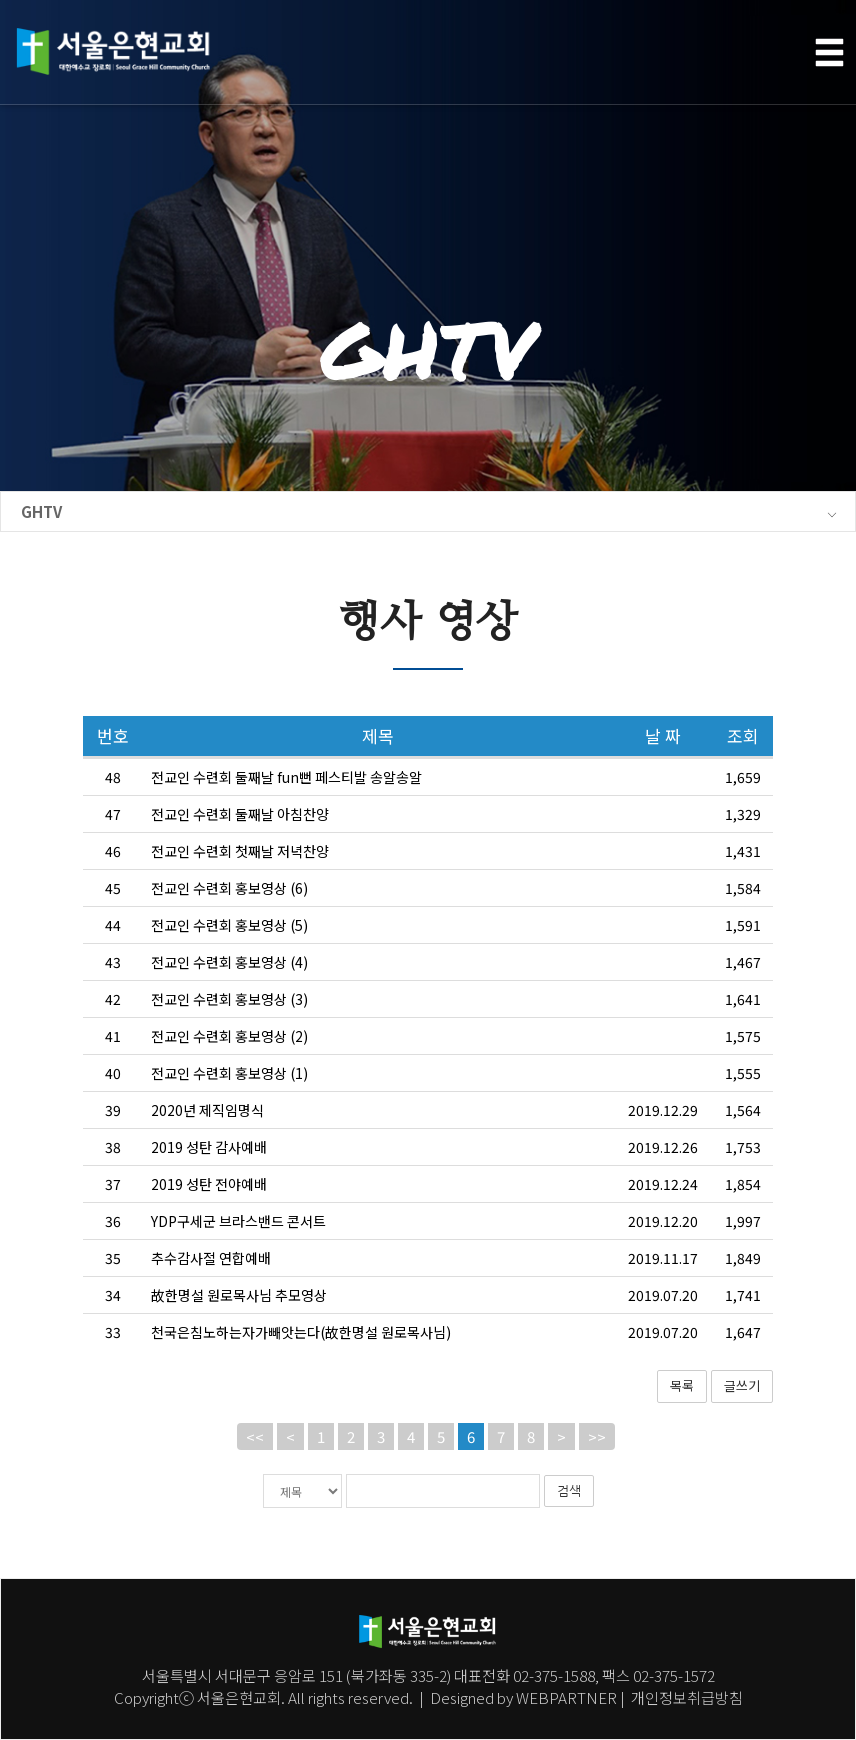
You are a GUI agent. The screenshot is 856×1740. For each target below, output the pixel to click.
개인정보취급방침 (685, 1697)
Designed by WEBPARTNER (523, 1697)
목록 (682, 1426)
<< (255, 1477)
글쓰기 (742, 1426)
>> (597, 1477)
